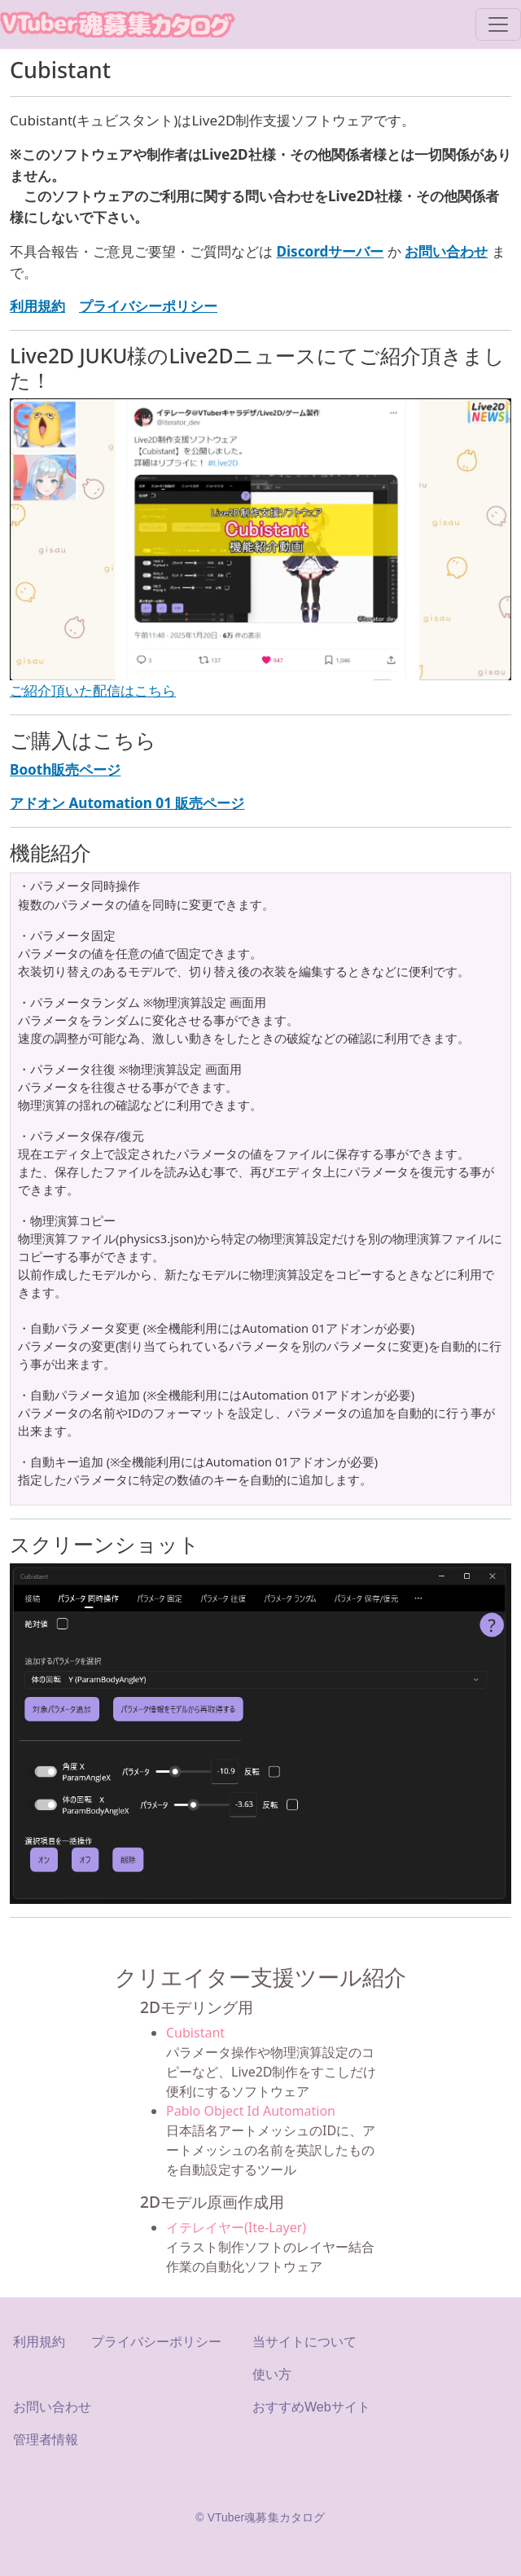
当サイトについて (304, 2342)
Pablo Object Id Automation (250, 2111)
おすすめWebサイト (311, 2407)
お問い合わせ (52, 2407)
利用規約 (39, 2342)
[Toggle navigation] (498, 24)
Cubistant (195, 2033)
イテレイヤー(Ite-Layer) (236, 2227)
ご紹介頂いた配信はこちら (93, 690)
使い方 (271, 2374)
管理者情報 (45, 2439)
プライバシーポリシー (156, 2342)
